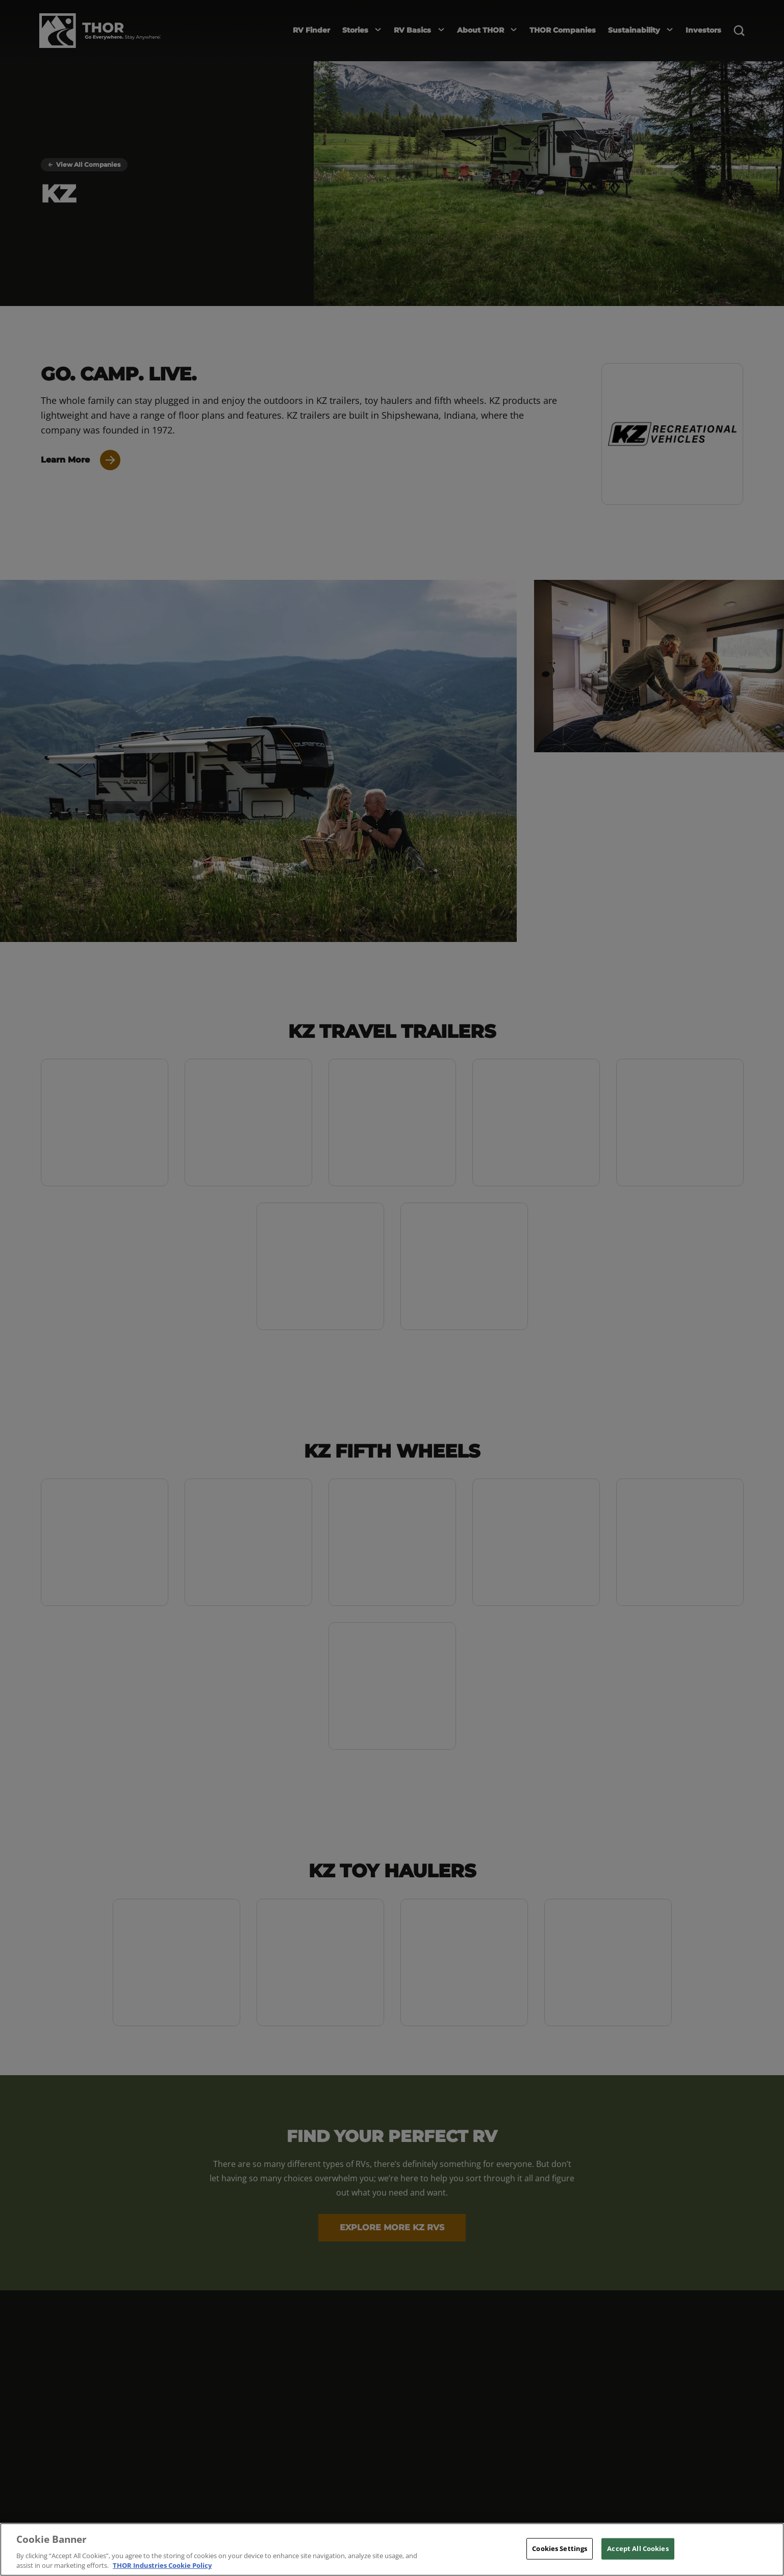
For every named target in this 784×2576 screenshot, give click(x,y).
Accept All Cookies (637, 2548)
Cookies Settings (559, 2548)
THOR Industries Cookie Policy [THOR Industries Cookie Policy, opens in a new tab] (162, 2565)
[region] (392, 2549)
